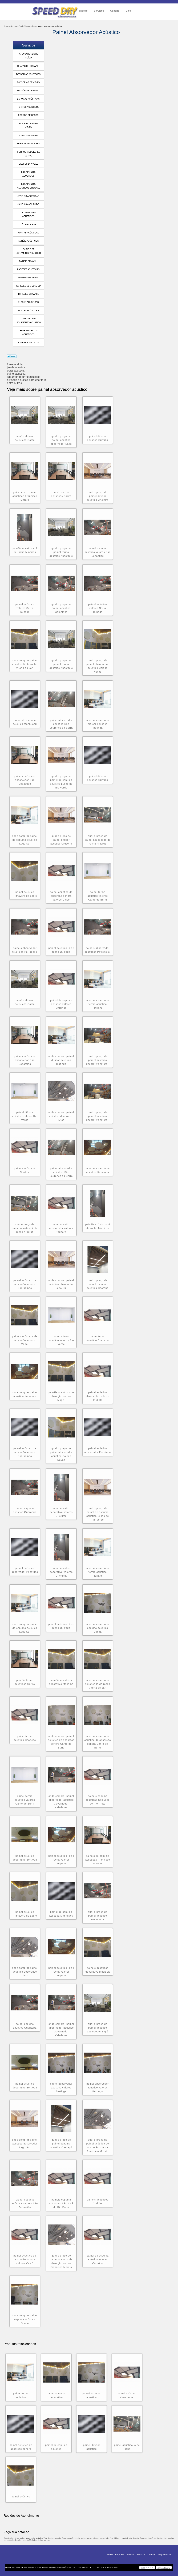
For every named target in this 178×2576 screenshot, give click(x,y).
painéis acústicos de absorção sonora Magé (25, 1340)
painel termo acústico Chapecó (98, 1338)
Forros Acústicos (29, 107)
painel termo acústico (21, 2395)
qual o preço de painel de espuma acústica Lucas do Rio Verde (61, 782)
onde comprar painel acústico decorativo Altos (61, 1116)
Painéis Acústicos (28, 241)
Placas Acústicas (28, 302)
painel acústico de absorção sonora (21, 2447)
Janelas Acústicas (29, 196)
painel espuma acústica (92, 2395)
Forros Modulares (28, 143)
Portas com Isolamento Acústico (28, 320)
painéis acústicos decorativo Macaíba (61, 1682)
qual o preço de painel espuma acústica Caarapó (97, 1284)
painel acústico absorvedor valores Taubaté (61, 1228)
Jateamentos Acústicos (28, 214)
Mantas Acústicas (28, 233)
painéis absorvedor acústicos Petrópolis (25, 950)
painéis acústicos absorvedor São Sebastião (25, 780)
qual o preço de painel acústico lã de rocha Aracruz (98, 840)
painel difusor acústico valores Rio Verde (24, 1116)
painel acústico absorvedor (127, 2395)
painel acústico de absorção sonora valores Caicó (61, 896)
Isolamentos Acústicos (28, 174)
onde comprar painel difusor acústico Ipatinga (97, 724)
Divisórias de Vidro (28, 82)
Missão (83, 10)
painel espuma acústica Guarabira (25, 1510)
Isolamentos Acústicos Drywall (28, 186)
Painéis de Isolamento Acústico (28, 251)
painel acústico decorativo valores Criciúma (61, 1512)
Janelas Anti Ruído (29, 204)
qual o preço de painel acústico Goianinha (61, 608)
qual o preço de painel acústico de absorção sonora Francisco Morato (97, 2145)
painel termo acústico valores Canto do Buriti (97, 896)
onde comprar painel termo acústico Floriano (97, 1004)
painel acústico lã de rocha (127, 2447)
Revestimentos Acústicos (29, 332)
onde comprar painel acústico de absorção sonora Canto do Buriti (61, 1742)
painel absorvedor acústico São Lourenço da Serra (61, 724)
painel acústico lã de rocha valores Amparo (61, 1859)
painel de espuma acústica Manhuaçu (25, 722)
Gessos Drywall (29, 164)
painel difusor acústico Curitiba (97, 438)
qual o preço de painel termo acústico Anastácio (61, 552)
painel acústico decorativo (56, 2395)
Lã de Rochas (29, 224)
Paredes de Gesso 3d (28, 286)
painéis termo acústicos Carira (61, 494)
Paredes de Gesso (29, 277)
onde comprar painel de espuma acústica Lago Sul (25, 840)
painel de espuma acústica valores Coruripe (61, 1004)
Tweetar (12, 356)
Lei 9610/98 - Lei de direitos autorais (36, 2540)
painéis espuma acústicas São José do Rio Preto (98, 1800)
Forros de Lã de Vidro (28, 125)
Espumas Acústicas (28, 99)
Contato (114, 10)
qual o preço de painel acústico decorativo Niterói (97, 1060)
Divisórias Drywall (28, 90)
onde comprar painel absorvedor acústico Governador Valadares (61, 1802)
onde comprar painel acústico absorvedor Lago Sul (61, 1284)
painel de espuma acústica (56, 2447)
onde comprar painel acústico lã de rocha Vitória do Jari (25, 664)
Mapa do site (164, 2554)
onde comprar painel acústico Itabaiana (97, 1170)
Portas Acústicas (28, 310)
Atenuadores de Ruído (28, 56)
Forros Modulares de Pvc (28, 154)
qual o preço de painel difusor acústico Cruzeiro (97, 496)
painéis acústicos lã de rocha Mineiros (25, 550)
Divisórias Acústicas (28, 74)
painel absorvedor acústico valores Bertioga (61, 2087)
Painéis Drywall (28, 261)
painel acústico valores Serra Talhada (24, 608)
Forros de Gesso (28, 115)
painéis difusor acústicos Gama (25, 438)
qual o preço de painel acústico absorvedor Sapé (61, 440)
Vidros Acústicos (28, 342)
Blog (128, 10)
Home (53, 10)
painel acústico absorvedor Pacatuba (97, 1450)
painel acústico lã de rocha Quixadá (61, 950)
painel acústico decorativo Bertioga (25, 1857)
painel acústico (20, 2496)
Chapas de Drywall (28, 66)
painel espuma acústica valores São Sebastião (98, 552)
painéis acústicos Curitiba (25, 1170)
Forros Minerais (29, 135)
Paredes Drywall (28, 294)
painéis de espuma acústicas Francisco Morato (25, 496)
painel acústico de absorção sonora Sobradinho (25, 1284)
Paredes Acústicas (28, 269)
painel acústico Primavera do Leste (25, 894)
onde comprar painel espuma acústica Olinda (97, 1628)
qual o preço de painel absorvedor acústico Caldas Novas (97, 666)
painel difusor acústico (91, 2447)
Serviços (99, 10)
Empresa (68, 10)
